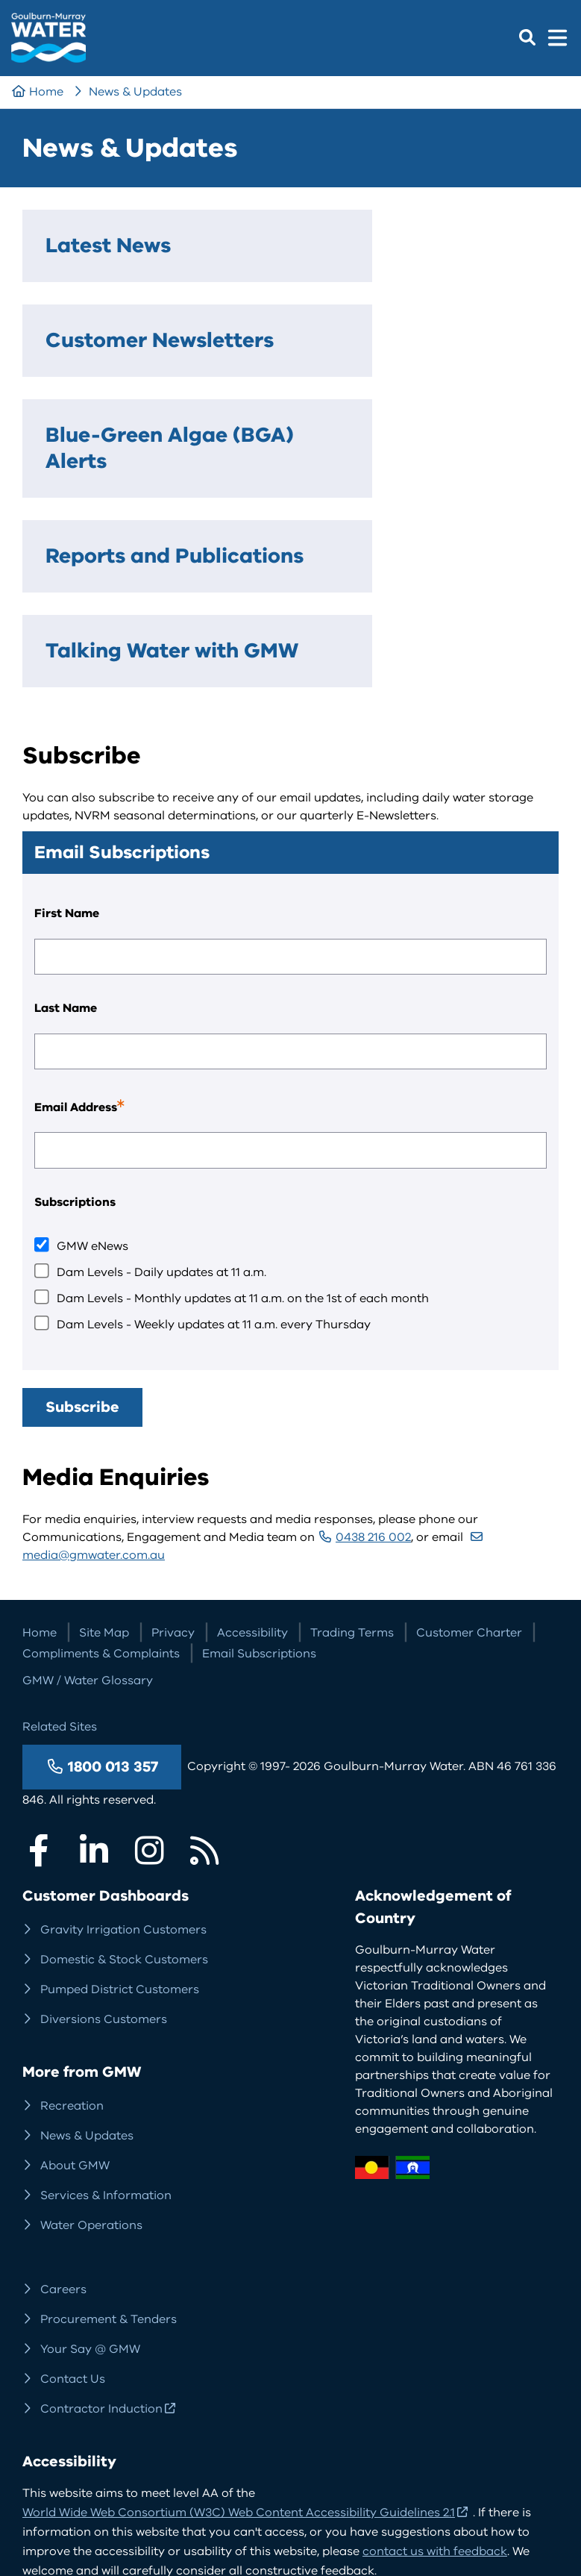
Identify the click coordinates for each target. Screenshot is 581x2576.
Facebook (38, 1670)
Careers (63, 2109)
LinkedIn (94, 1670)
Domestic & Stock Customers (124, 1780)
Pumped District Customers (119, 1809)
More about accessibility (107, 2417)
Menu (557, 37)
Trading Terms (352, 1453)
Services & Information (106, 2015)
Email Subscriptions (259, 1474)
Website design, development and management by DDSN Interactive (218, 2466)
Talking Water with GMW (288, 444)
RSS (204, 1670)
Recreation (72, 1926)
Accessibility (252, 1453)
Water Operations (91, 2045)
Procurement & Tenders (108, 2139)
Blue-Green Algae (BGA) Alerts (476, 284)
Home (46, 92)
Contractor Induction (101, 2229)
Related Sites (59, 1547)
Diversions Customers (103, 1839)
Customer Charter (469, 1453)
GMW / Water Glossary (87, 1500)
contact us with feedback (434, 2371)
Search (527, 37)
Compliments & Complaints (101, 1474)
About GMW (75, 1986)
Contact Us (72, 2199)
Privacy (173, 1453)
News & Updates (135, 92)
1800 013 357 (113, 1587)
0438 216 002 (373, 1357)
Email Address (100, 930)
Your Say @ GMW (90, 2169)
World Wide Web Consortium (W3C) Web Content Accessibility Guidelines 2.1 (238, 2333)
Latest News (78, 258)
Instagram (149, 1670)
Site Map (104, 1453)
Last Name (65, 828)
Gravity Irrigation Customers (123, 1750)
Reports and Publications (109, 444)
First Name (66, 733)
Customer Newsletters (293, 258)
